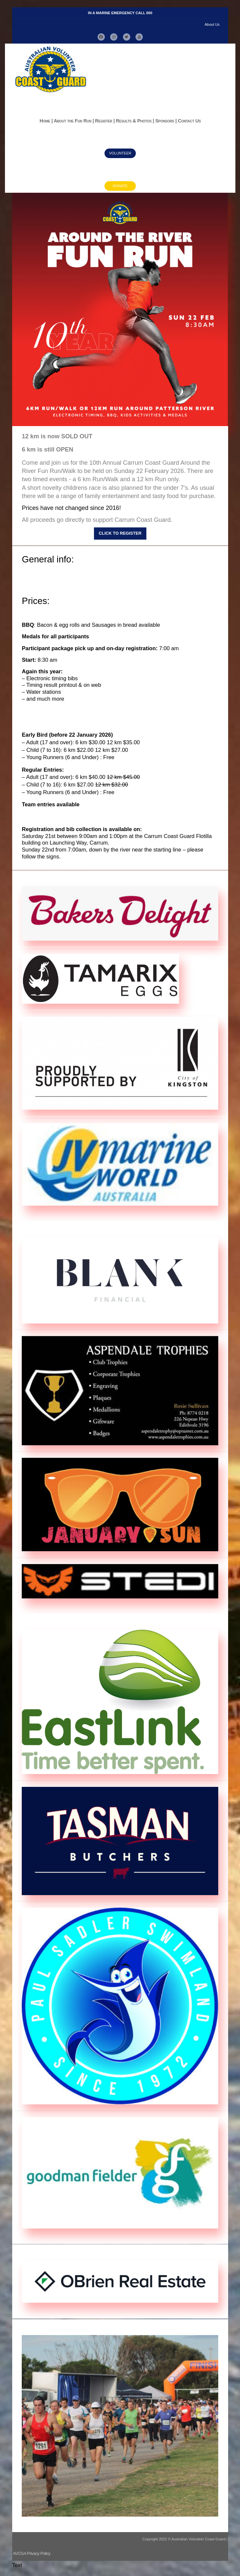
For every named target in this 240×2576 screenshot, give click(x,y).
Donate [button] (120, 186)
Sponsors (164, 120)
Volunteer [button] (120, 153)
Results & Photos (133, 120)
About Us (211, 24)
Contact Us (189, 120)
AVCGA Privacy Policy (31, 2553)
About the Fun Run (72, 120)
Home (45, 120)
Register (103, 120)
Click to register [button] (120, 533)
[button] (101, 37)
